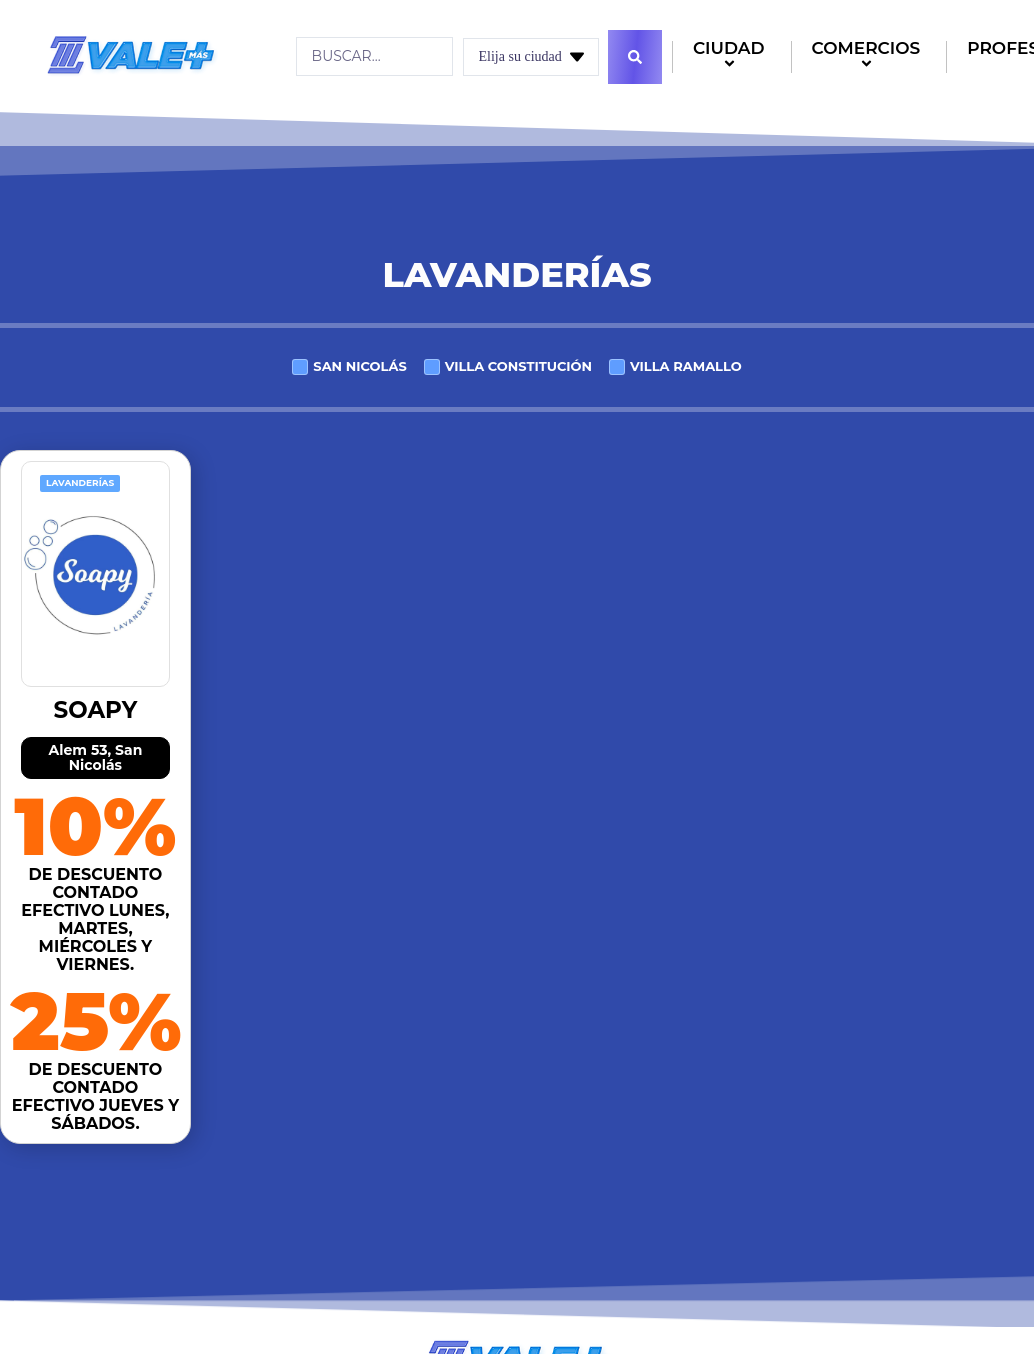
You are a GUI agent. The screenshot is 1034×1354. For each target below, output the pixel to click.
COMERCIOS (869, 57)
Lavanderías (80, 482)
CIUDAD (732, 57)
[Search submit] (635, 57)
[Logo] (130, 55)
